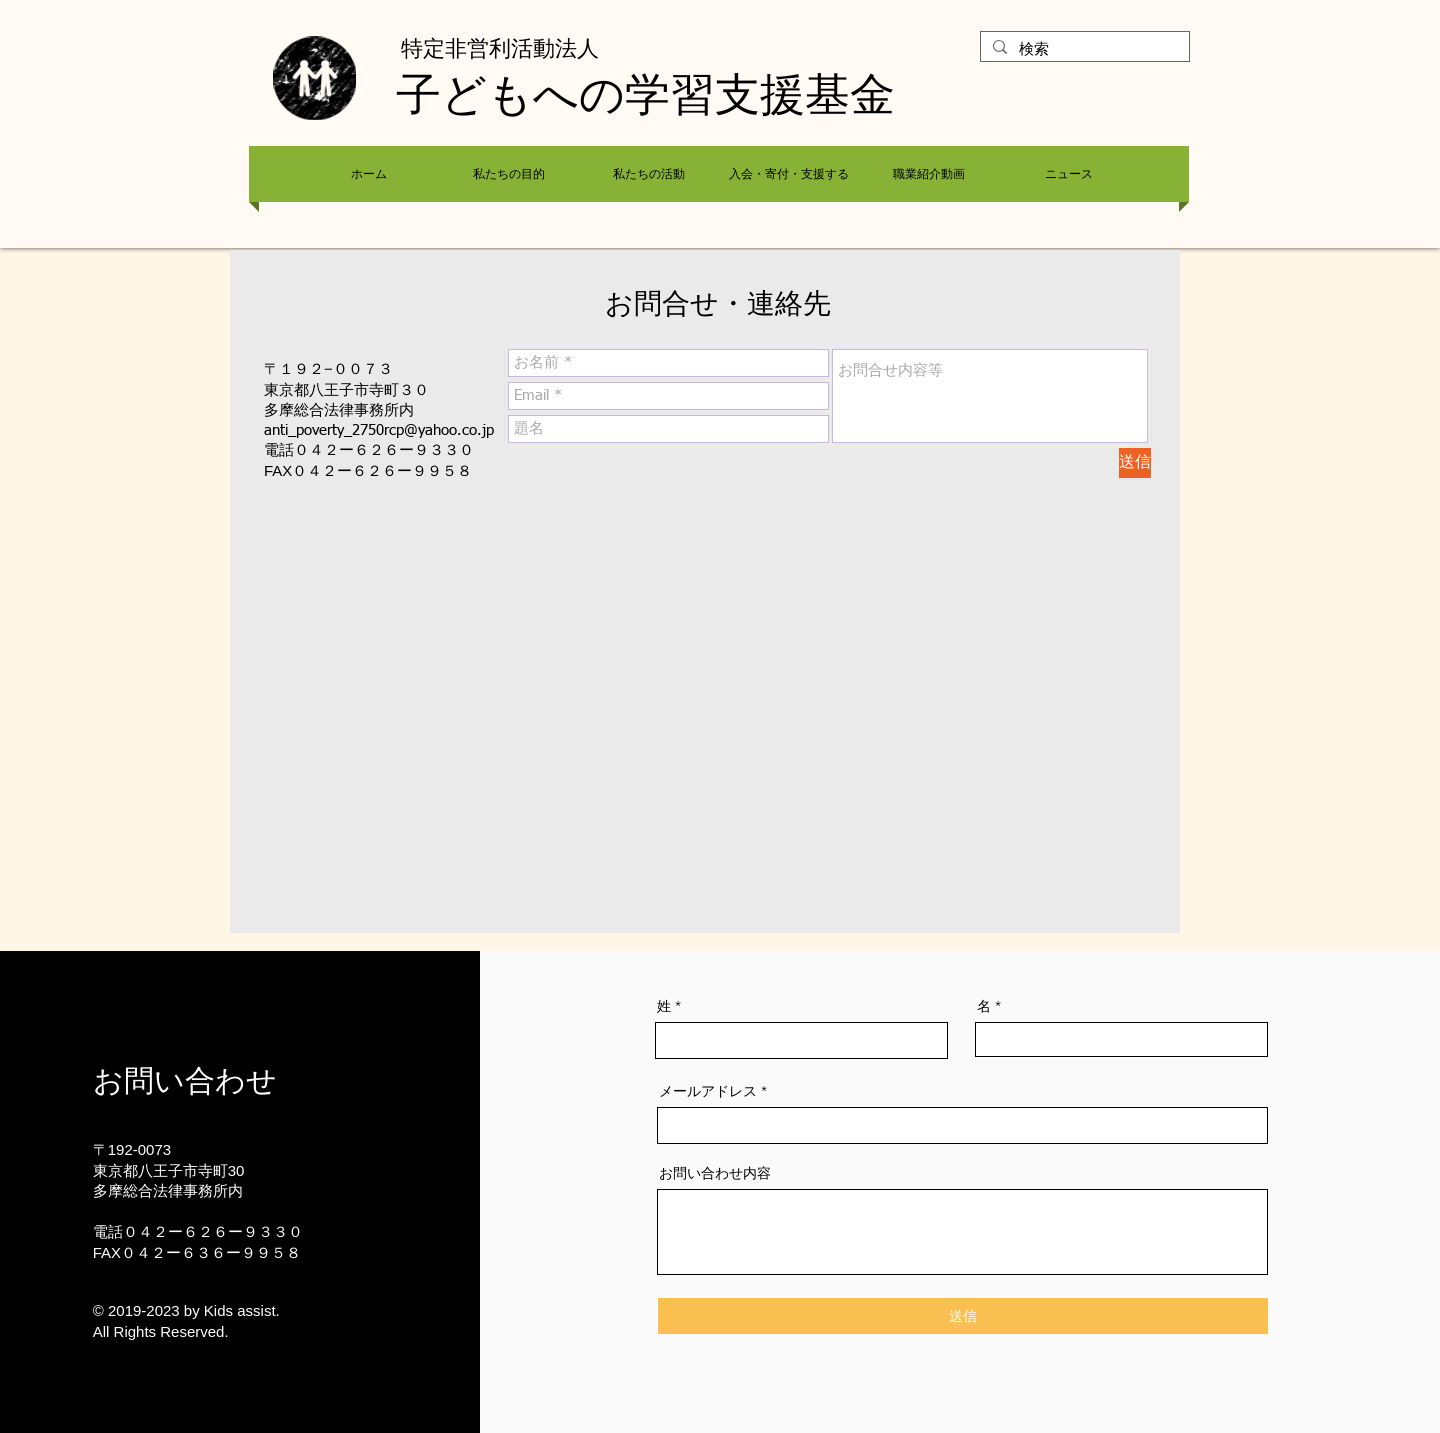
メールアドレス (708, 1091)
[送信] (1135, 463)
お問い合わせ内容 (715, 1173)
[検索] (1083, 50)
